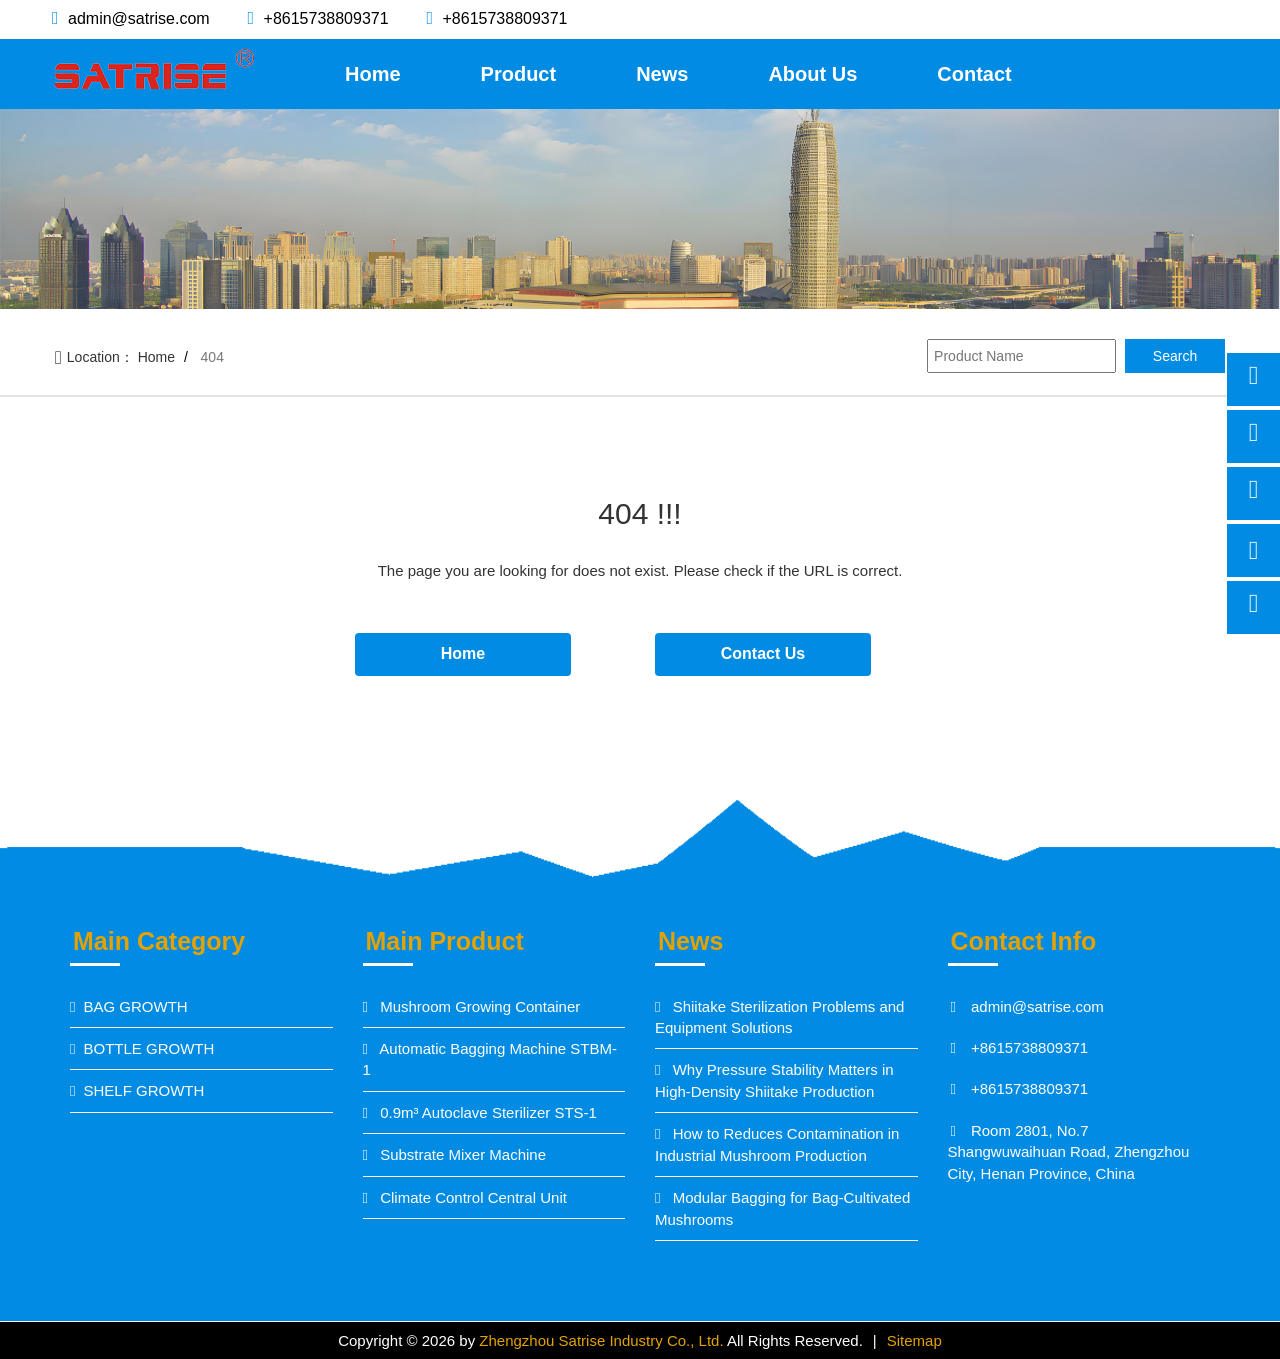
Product (519, 74)
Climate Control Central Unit (471, 1197)
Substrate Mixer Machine (461, 1154)
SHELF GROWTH (143, 1090)
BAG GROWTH (135, 1006)
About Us (812, 74)
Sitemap (914, 1340)
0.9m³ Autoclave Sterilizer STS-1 (486, 1112)
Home (373, 74)
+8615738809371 (323, 18)
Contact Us (763, 653)
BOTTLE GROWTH (148, 1048)
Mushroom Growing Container (478, 1006)
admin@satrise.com (137, 18)
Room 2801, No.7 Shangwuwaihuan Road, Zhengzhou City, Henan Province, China (1069, 1152)
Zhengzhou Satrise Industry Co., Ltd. (603, 1340)
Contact (974, 74)
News (662, 74)
